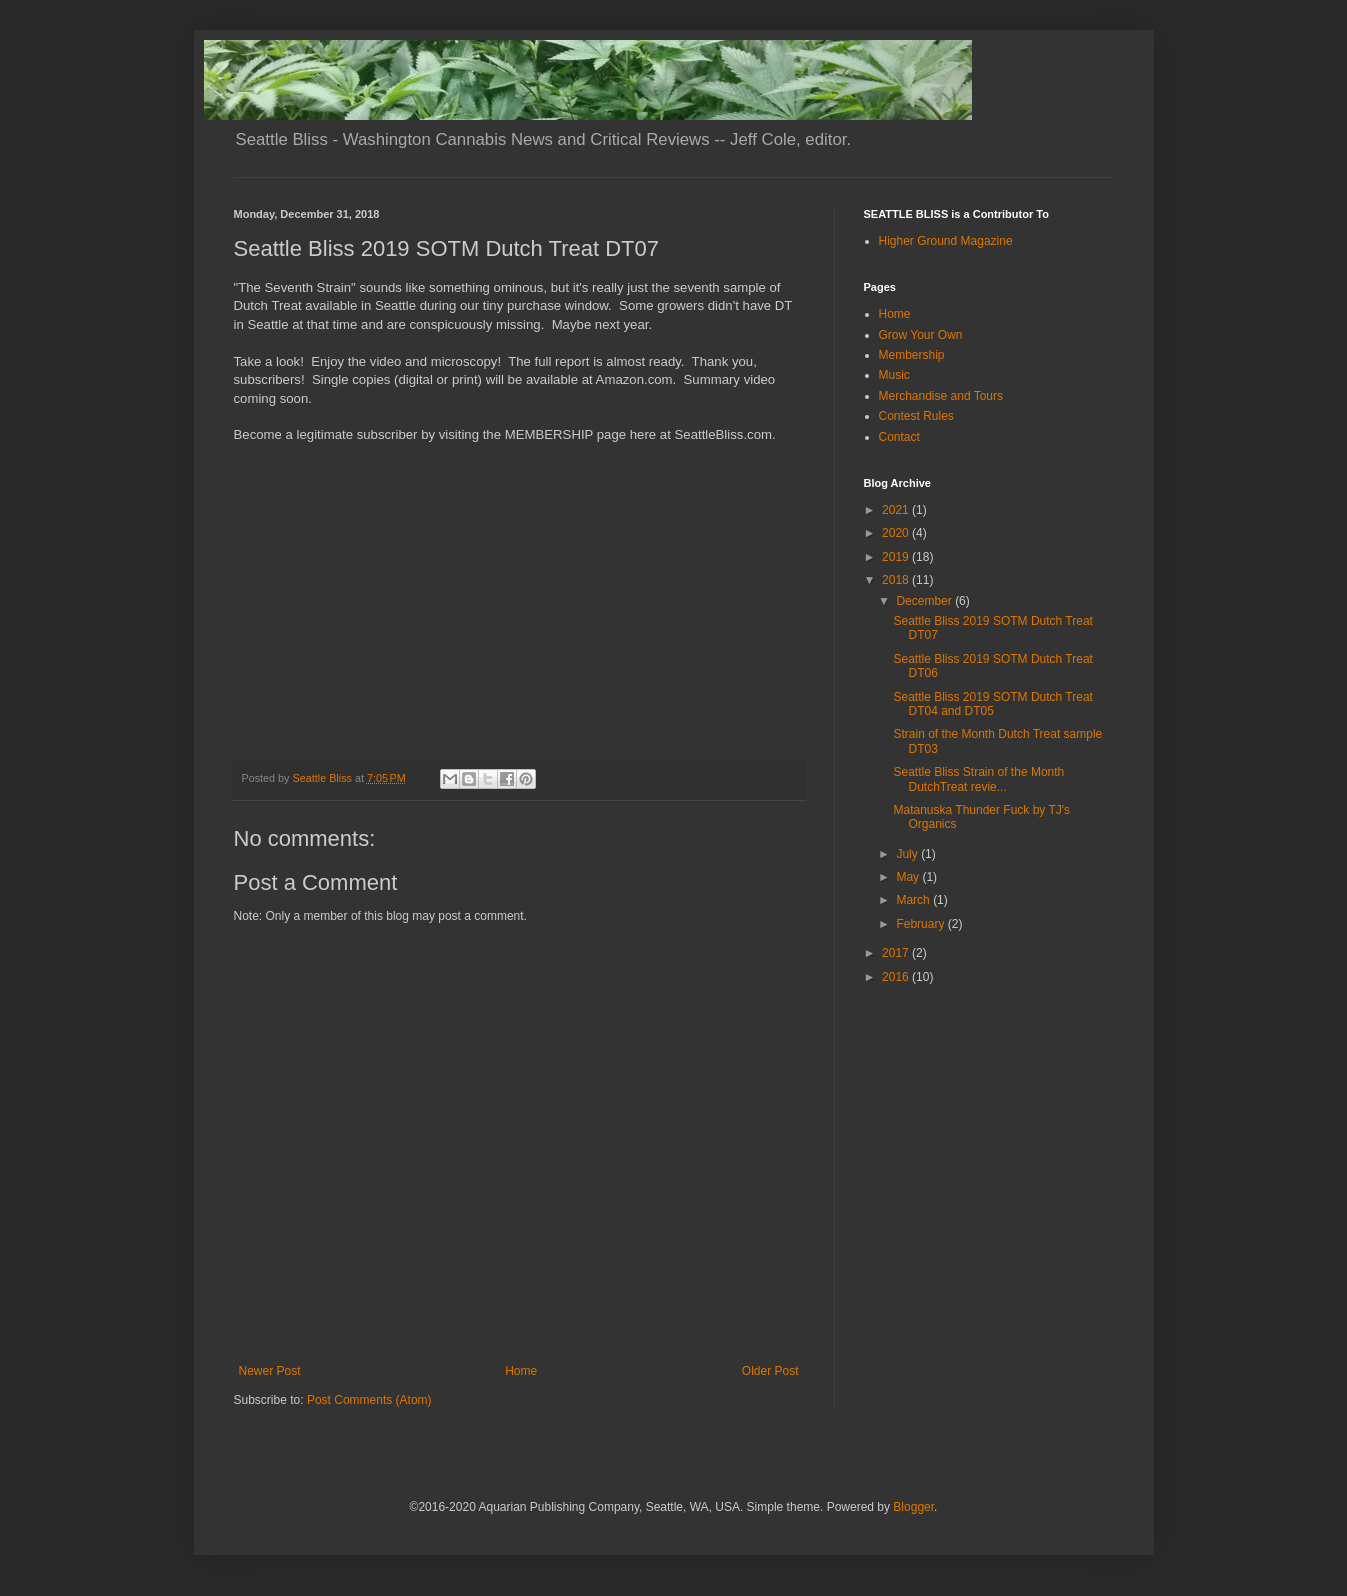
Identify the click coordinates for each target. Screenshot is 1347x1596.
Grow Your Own (921, 335)
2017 (897, 953)
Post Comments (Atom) (369, 1400)
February (921, 924)
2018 (897, 580)
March (914, 900)
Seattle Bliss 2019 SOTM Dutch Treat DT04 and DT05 (992, 704)
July (908, 854)
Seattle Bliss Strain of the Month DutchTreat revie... (978, 779)
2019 (897, 557)
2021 (897, 510)
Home (521, 1371)
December (925, 601)
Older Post (770, 1371)
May (909, 877)
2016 (897, 977)
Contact (899, 437)
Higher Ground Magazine (946, 241)
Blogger (913, 1507)
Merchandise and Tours (941, 396)
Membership (912, 355)
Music (894, 375)
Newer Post (270, 1371)
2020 (897, 533)
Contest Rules (916, 416)
